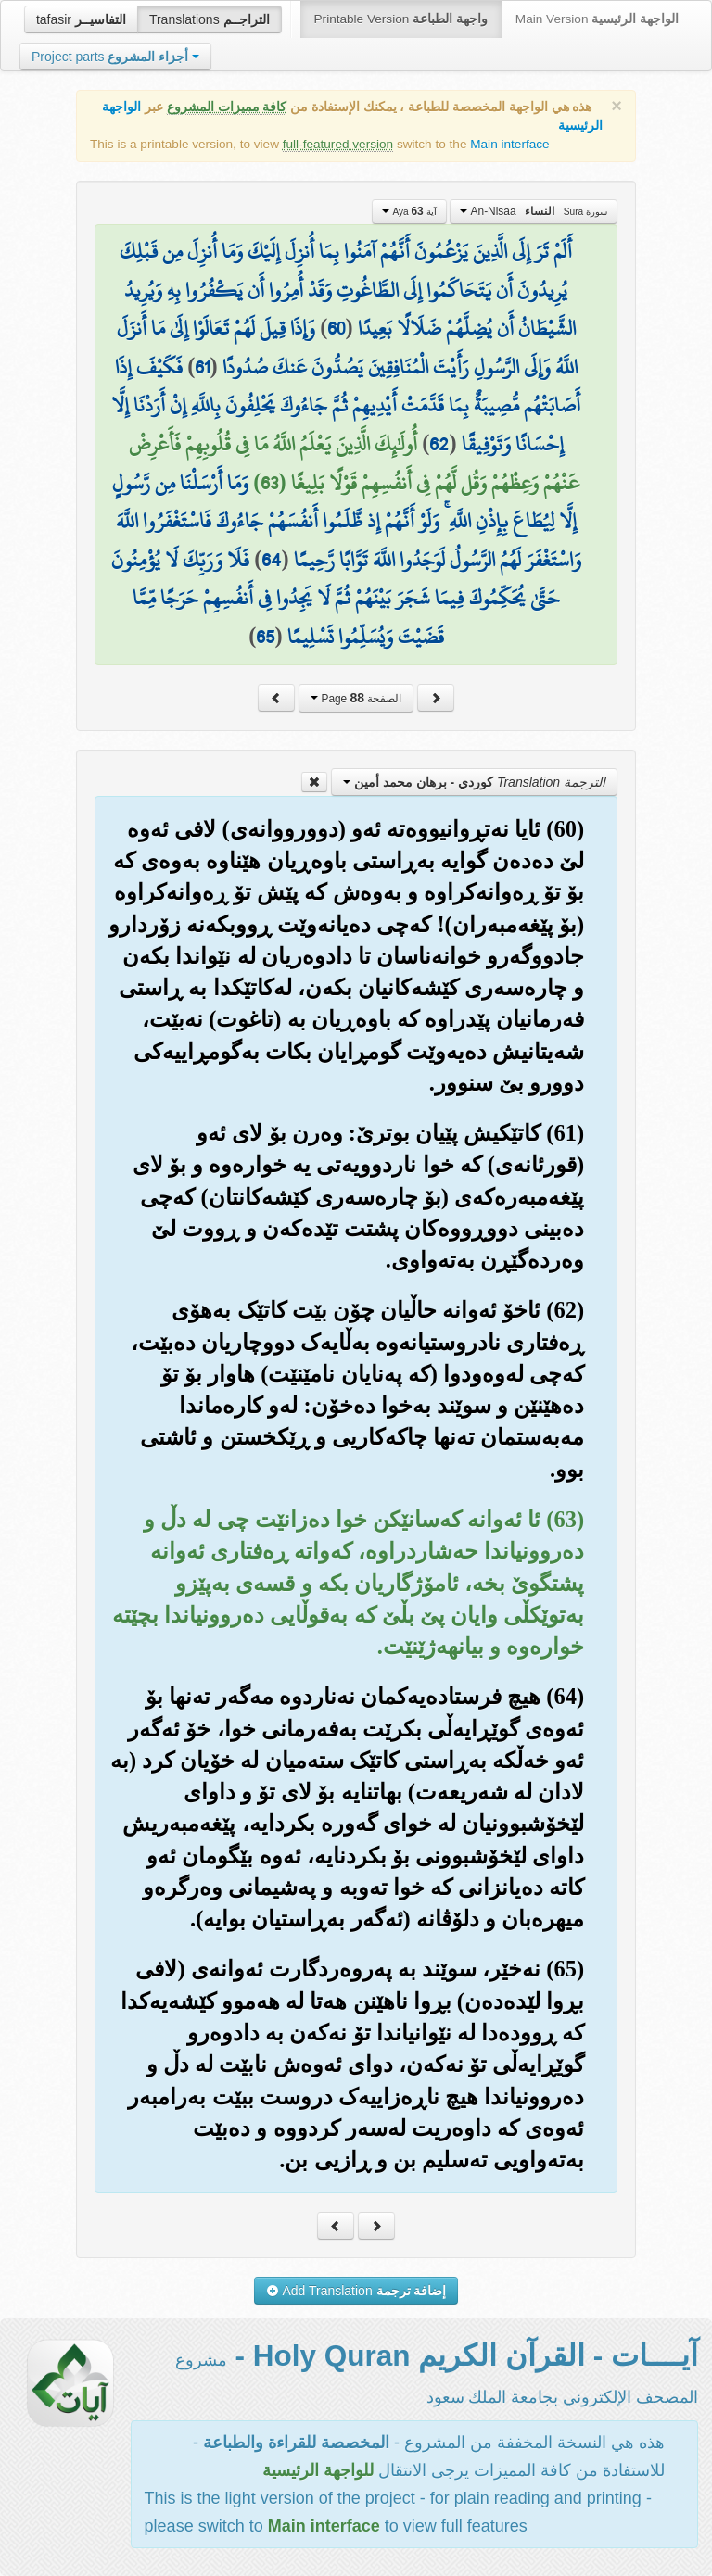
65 (265, 636)
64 (271, 559)
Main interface (509, 144)
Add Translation (356, 2290)
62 (439, 443)
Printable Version (401, 19)
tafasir (81, 19)
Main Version (597, 19)
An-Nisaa (533, 211)
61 (202, 367)
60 (336, 328)
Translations (209, 19)
